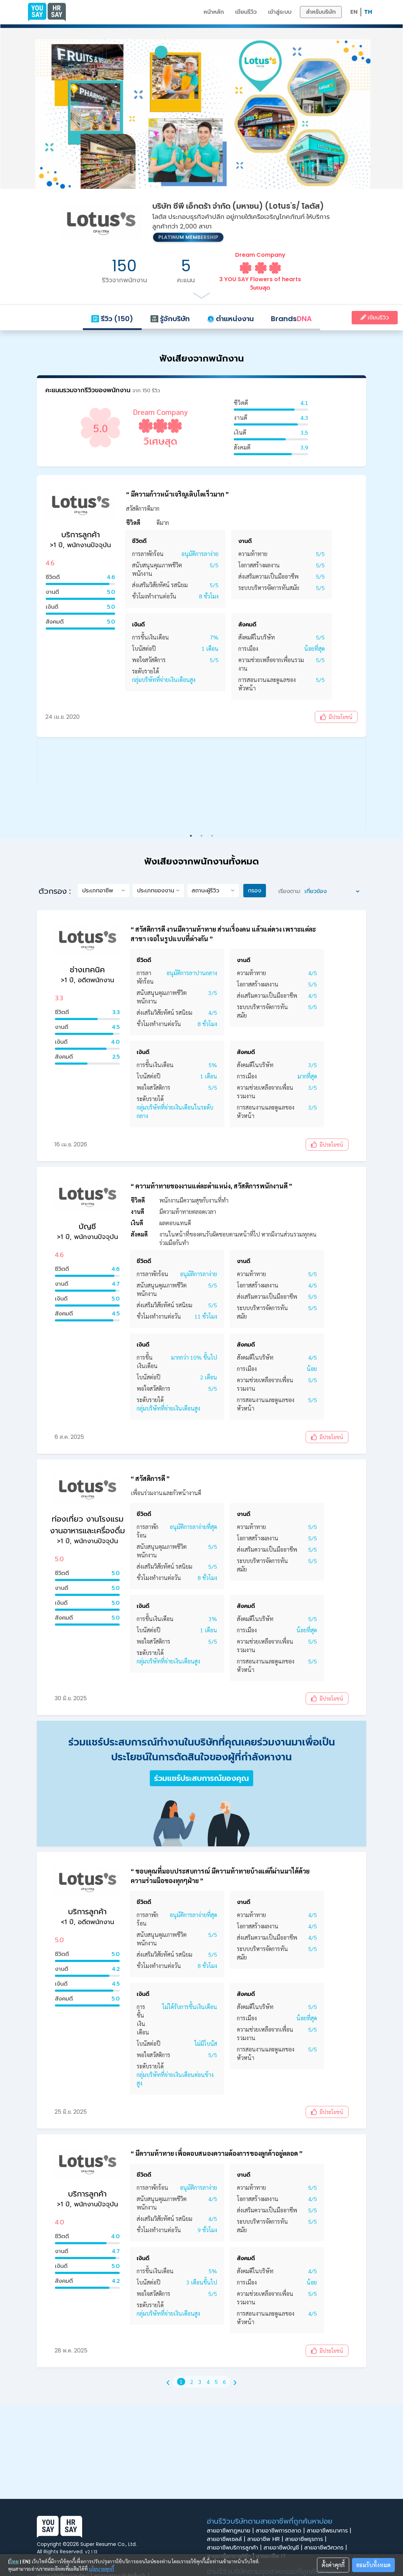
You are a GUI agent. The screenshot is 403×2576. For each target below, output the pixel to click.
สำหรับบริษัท (321, 12)
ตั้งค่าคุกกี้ (333, 2565)
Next (353, 648)
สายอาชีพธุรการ (306, 2539)
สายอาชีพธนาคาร (330, 2530)
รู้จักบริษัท (170, 319)
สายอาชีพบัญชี (283, 2547)
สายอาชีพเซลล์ (227, 2539)
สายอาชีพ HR (266, 2539)
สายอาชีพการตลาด (281, 2530)
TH (368, 12)
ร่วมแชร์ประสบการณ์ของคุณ (201, 1778)
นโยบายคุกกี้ (101, 2568)
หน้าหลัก (214, 12)
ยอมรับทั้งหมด (373, 2565)
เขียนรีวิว (246, 12)
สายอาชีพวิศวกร (326, 2547)
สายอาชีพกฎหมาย (231, 2530)
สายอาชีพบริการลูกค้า (235, 2547)
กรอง (254, 890)
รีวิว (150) (112, 319)
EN (354, 12)
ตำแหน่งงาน (230, 319)
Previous (49, 648)
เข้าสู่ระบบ (279, 12)
